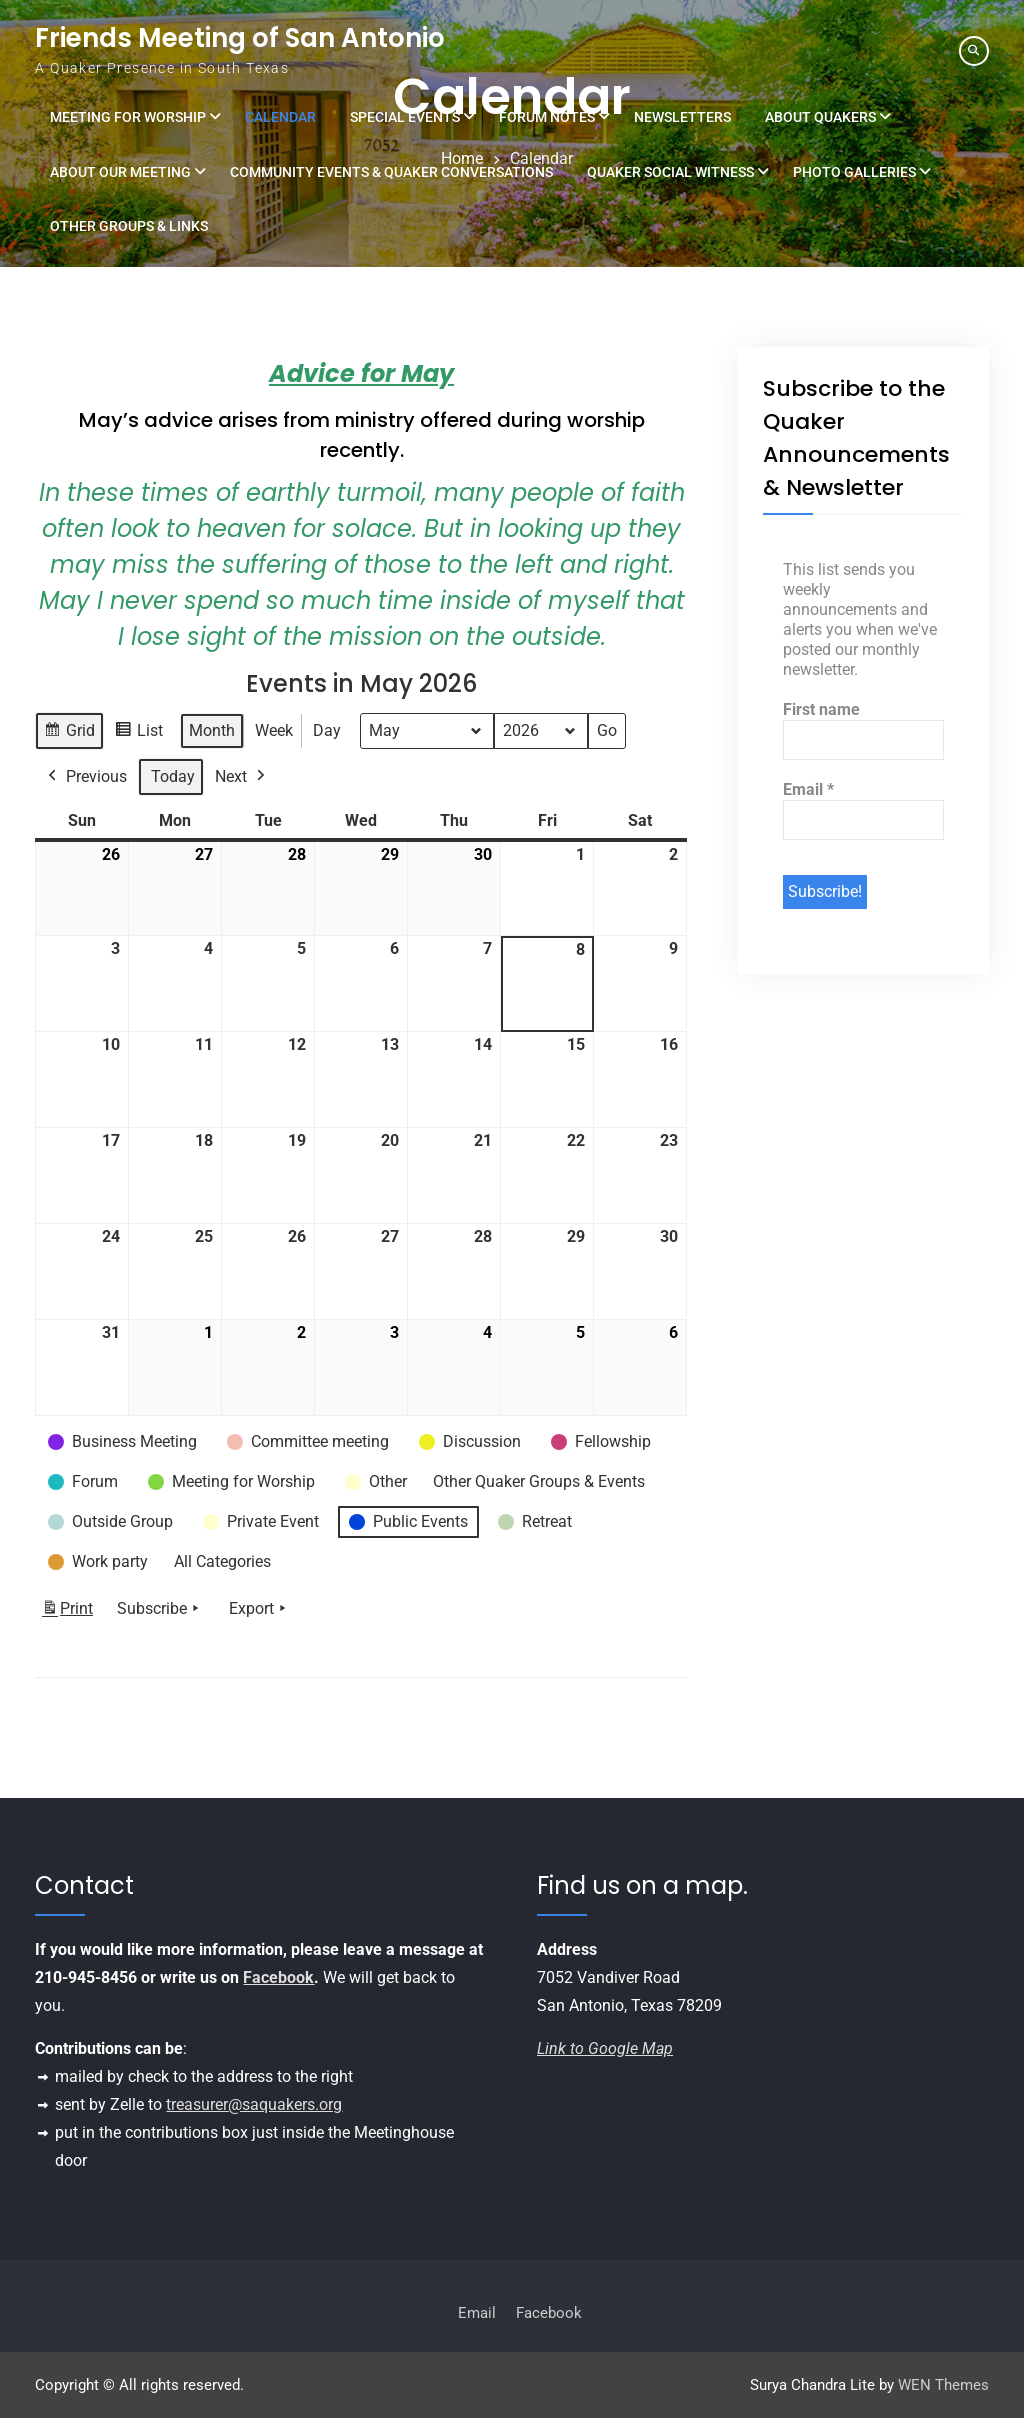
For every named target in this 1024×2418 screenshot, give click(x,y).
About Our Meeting (120, 172)
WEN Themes (943, 2385)
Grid (69, 733)
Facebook (278, 1977)
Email (808, 789)
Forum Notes (547, 117)
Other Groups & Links (129, 226)
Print (67, 1611)
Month (212, 730)
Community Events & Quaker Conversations (391, 172)
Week (274, 730)
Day (327, 730)
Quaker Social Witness (670, 172)
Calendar (280, 117)
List (138, 733)
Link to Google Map (605, 2048)
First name (821, 709)
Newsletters (682, 117)
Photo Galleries (854, 172)
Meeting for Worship (128, 117)
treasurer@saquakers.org (254, 2104)
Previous (85, 776)
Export (259, 1608)
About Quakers (820, 117)
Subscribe (160, 1608)
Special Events (405, 117)
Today (173, 775)
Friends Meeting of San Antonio (240, 38)
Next (242, 776)
